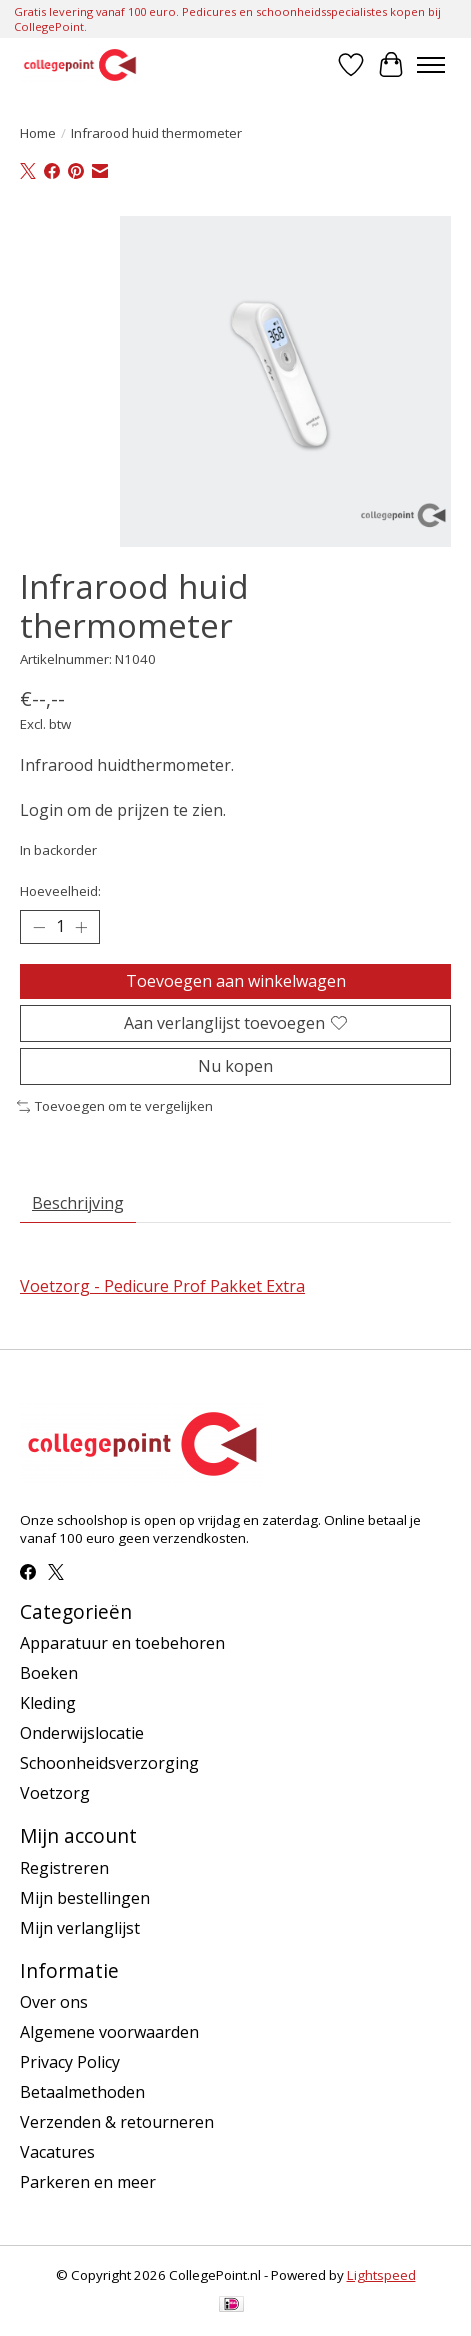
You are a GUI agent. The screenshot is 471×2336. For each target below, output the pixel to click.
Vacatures (57, 2152)
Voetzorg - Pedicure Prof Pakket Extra (162, 1286)
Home (38, 133)
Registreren (64, 1868)
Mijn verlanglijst (80, 1928)
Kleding (48, 1703)
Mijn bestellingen (85, 1898)
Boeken (49, 1673)
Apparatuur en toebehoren (122, 1643)
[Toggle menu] (431, 65)
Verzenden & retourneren (117, 2122)
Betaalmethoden (82, 2092)
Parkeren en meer (88, 2182)
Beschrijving (78, 1203)
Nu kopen (235, 1066)
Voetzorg (55, 1793)
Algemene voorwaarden (109, 2032)
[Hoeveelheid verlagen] (39, 927)
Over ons (54, 2002)
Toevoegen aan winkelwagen (236, 981)
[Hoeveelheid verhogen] (81, 927)
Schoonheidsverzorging (109, 1763)
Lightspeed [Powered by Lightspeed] (381, 2275)
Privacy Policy (70, 2062)
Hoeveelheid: (60, 891)
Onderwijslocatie (82, 1733)
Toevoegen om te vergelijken (115, 1106)
